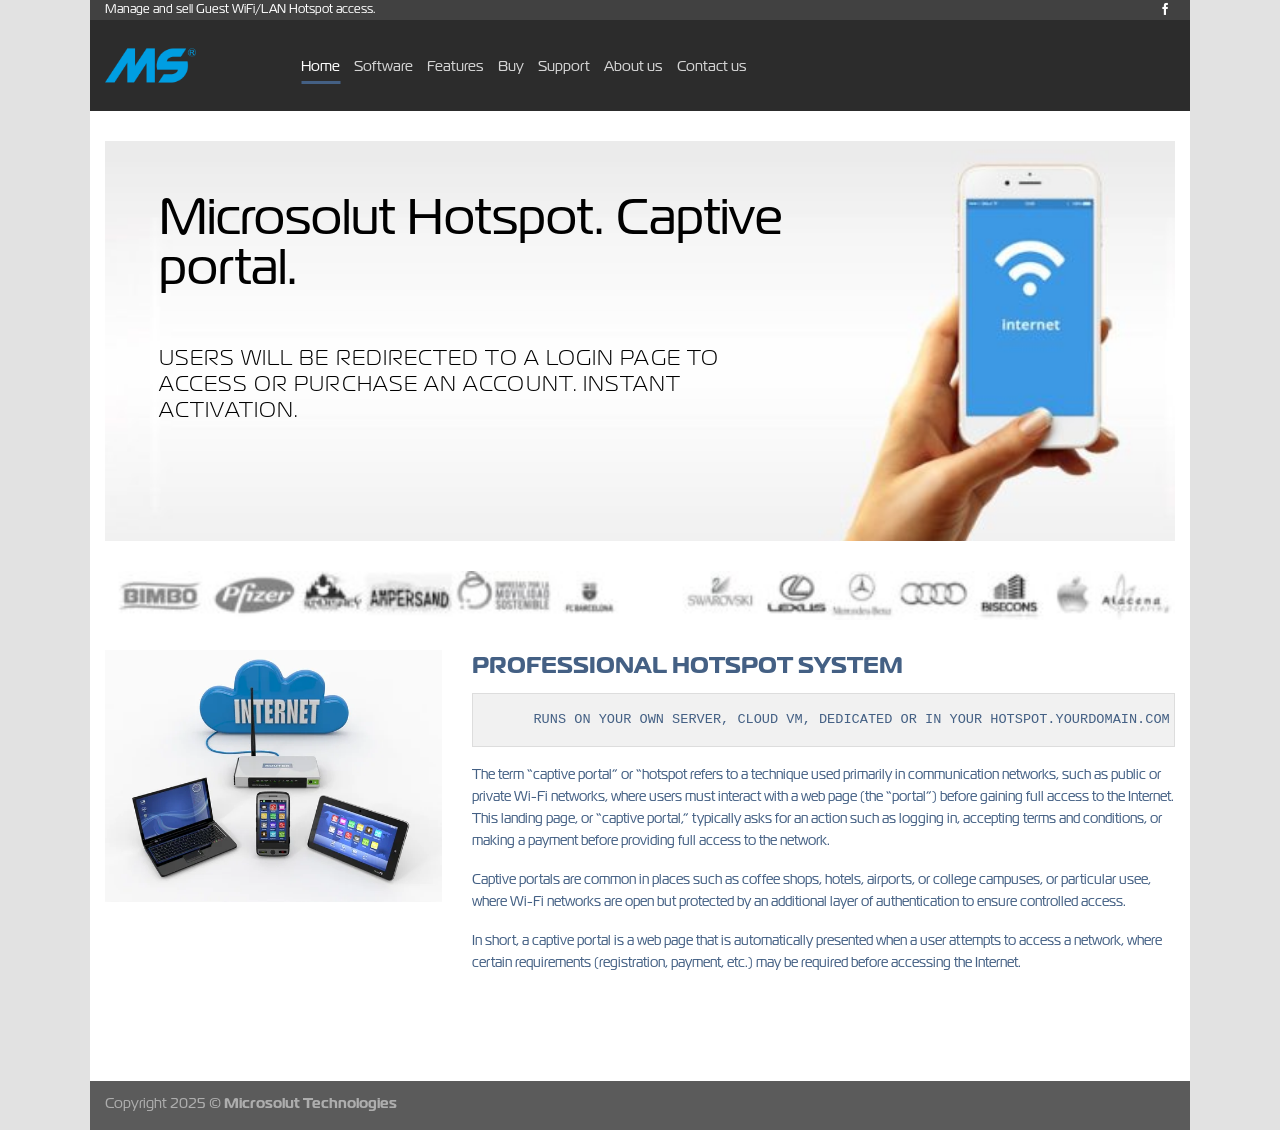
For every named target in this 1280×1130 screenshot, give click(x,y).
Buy (511, 65)
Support (564, 65)
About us (633, 65)
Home (320, 65)
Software (383, 65)
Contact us (712, 65)
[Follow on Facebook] (1165, 10)
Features (455, 65)
